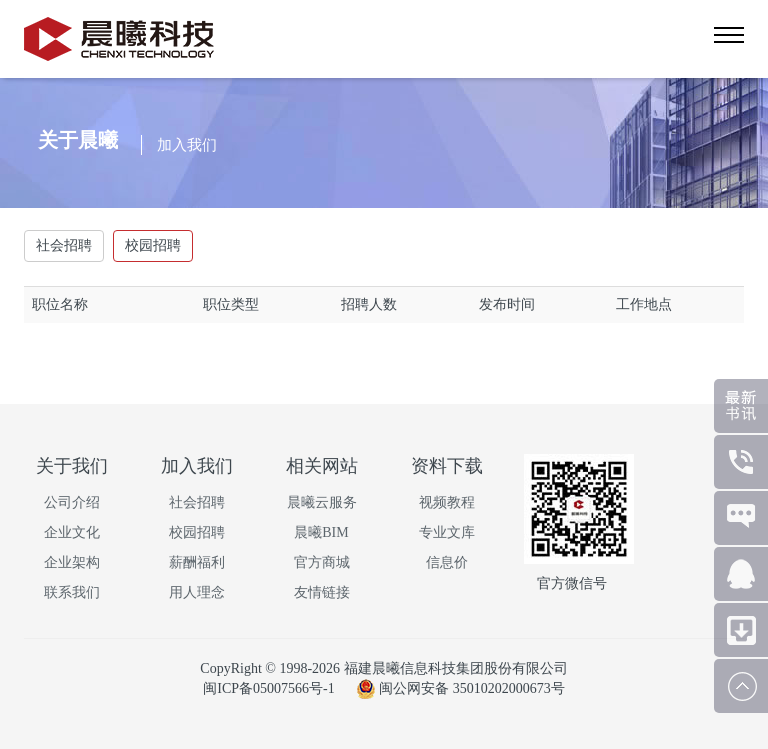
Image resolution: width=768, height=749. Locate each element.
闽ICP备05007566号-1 (270, 688)
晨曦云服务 (322, 502)
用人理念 (197, 592)
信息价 (447, 562)
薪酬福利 (197, 562)
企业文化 (72, 532)
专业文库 (447, 532)
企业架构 (72, 562)
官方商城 (322, 562)
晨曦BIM (321, 532)
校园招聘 (153, 245)
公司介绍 (72, 502)
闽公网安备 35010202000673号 (460, 688)
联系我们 (72, 592)
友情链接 (322, 592)
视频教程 (447, 502)
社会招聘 (64, 245)
